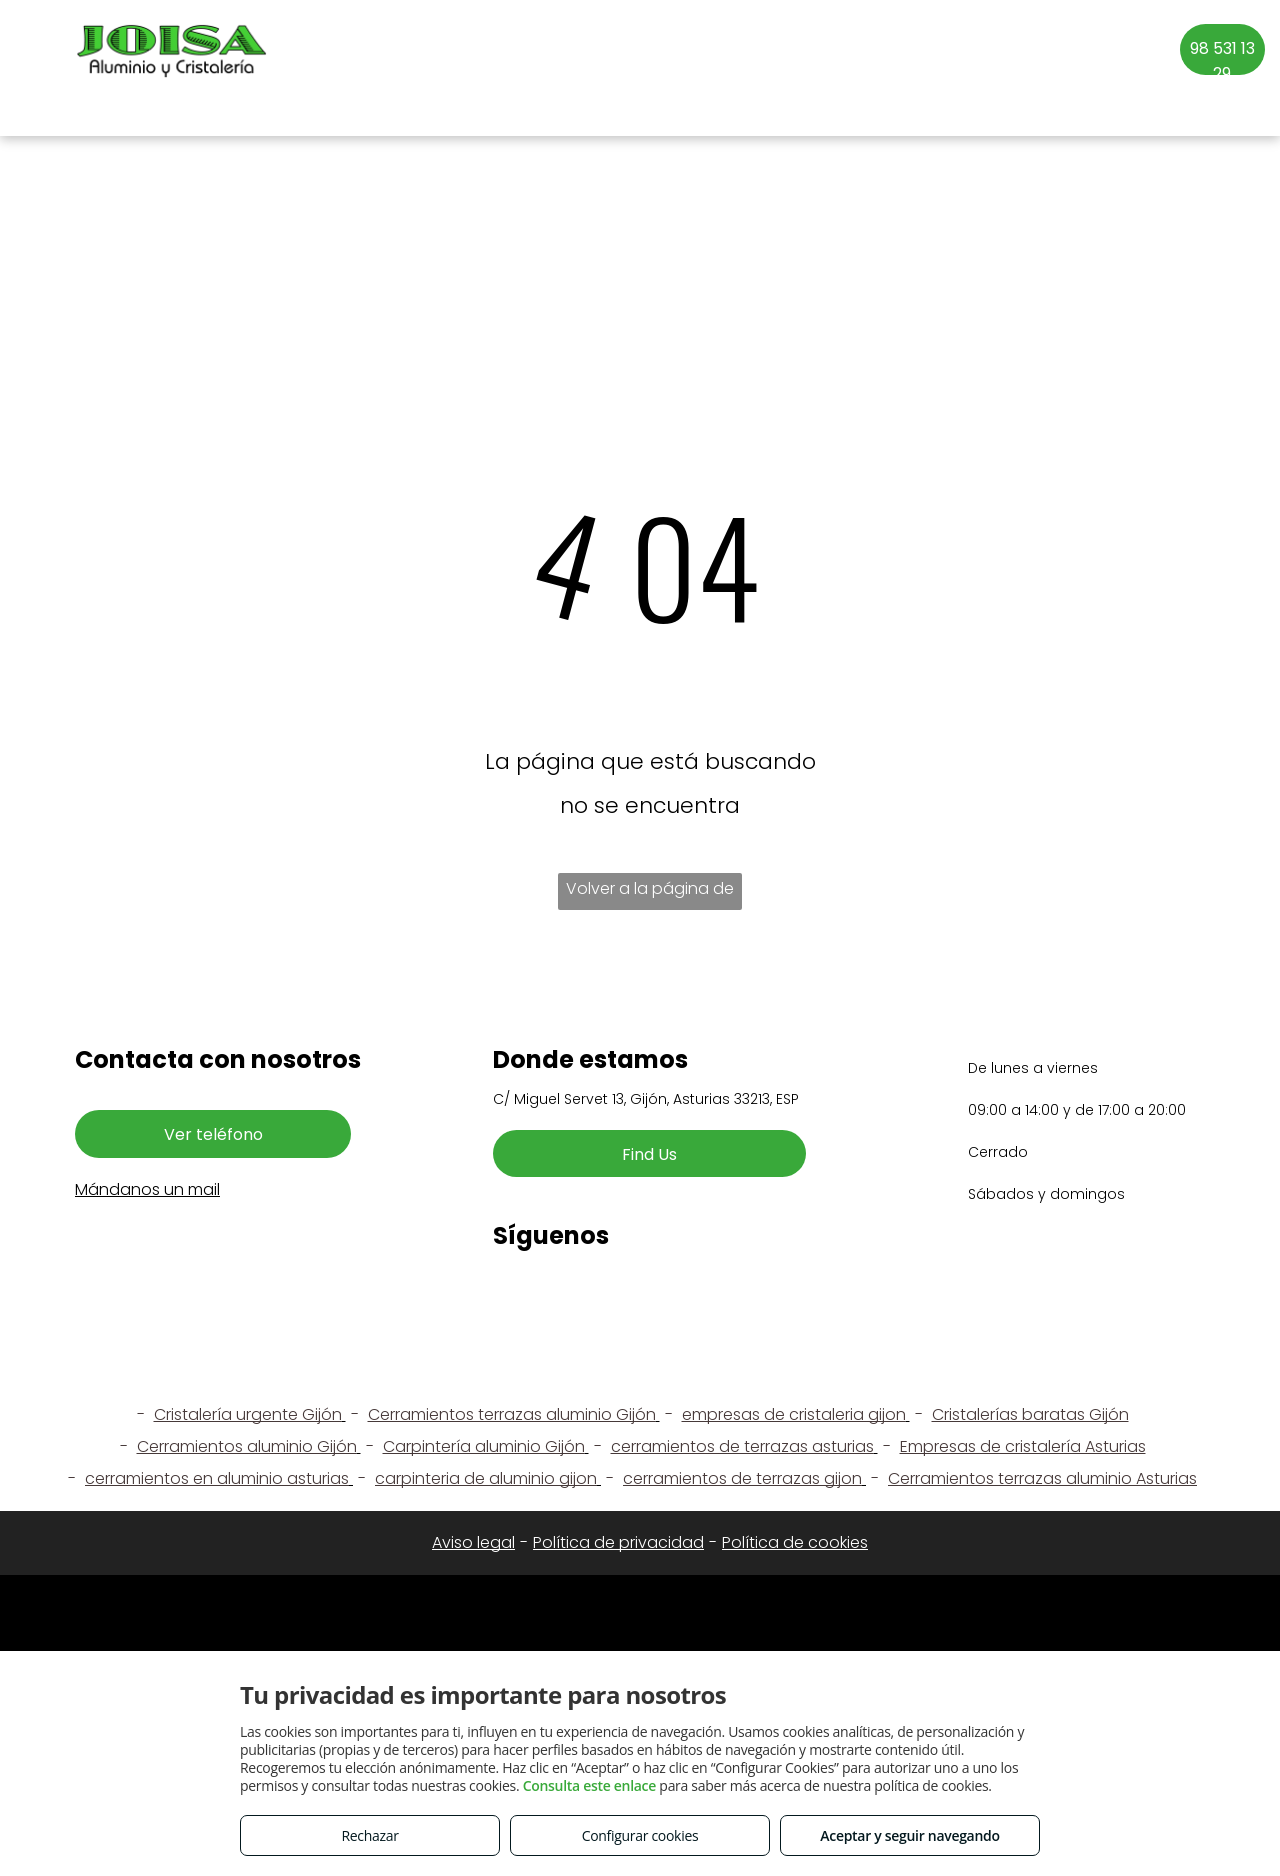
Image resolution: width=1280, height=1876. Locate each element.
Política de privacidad (618, 1542)
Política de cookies (795, 1542)
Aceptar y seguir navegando (909, 1835)
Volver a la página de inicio (650, 893)
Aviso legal (473, 1542)
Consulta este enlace (589, 1785)
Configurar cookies (640, 1835)
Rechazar (369, 1835)
